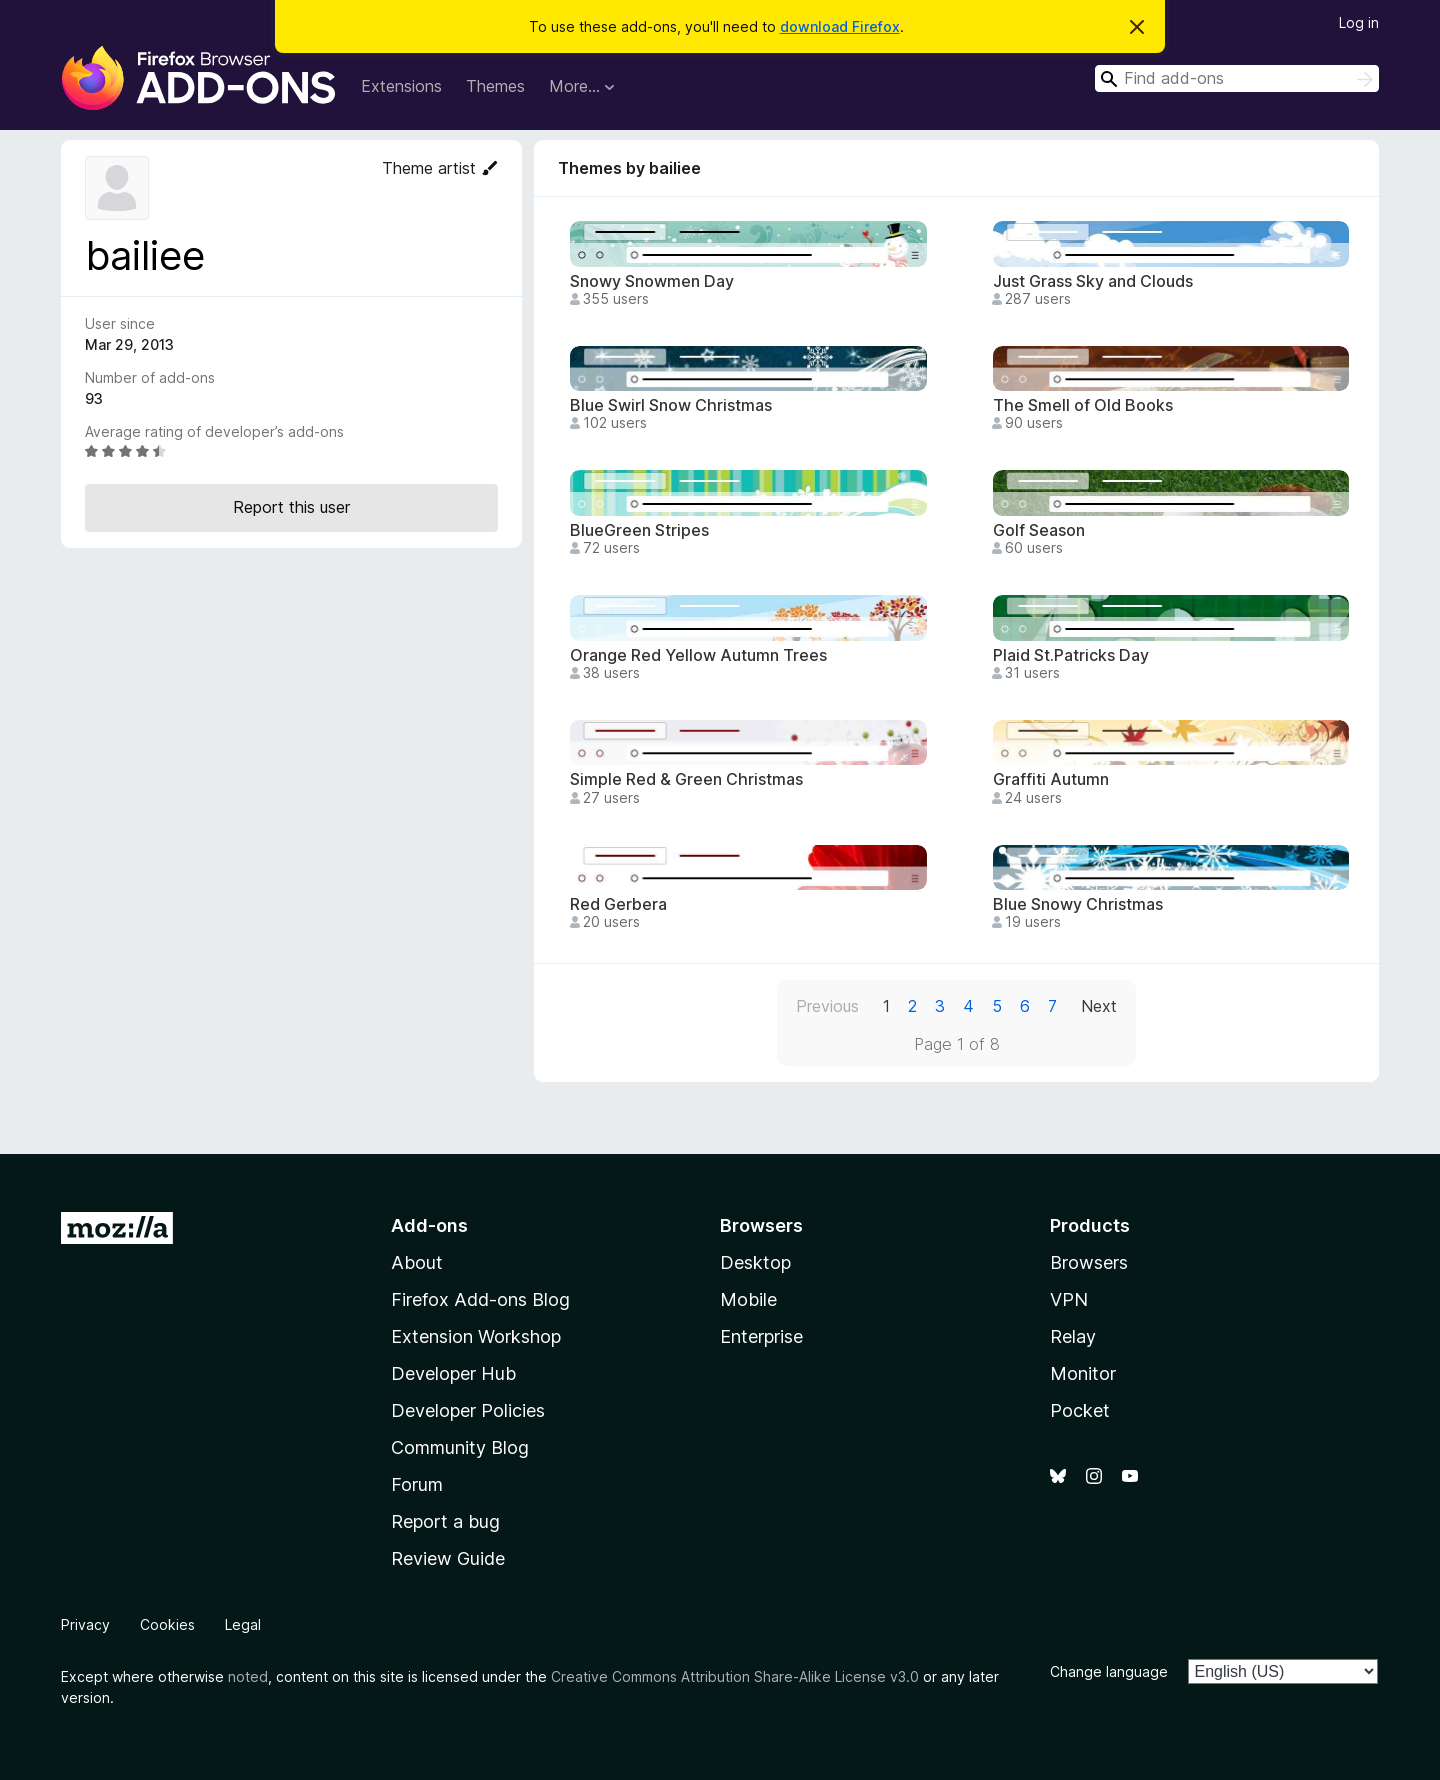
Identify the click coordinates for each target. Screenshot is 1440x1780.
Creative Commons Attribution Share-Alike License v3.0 (735, 1676)
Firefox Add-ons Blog (480, 1299)
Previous (827, 1006)
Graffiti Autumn (1051, 779)
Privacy (85, 1624)
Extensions (401, 86)
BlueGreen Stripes (639, 530)
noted (248, 1676)
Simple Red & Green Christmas (686, 779)
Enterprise (761, 1336)
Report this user (291, 507)
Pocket (1080, 1410)
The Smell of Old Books (1083, 405)
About (417, 1262)
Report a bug (445, 1521)
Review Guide (448, 1558)
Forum (417, 1484)
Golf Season (1039, 530)
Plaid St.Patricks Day (1071, 655)
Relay (1073, 1336)
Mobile (748, 1299)
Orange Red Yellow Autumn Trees (698, 655)
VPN (1069, 1299)
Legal (243, 1624)
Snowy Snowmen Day (652, 281)
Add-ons (429, 1225)
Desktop (755, 1262)
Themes (495, 86)
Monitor (1083, 1373)
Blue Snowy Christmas (1078, 904)
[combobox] (1237, 78)
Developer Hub (453, 1373)
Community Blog (460, 1447)
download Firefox (840, 26)
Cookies (167, 1624)
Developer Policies (468, 1410)
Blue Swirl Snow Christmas (671, 405)
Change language (1109, 1671)
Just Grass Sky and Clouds (1093, 281)
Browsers (1089, 1262)
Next (1099, 1006)
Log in (1359, 22)
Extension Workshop (476, 1336)
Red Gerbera (618, 904)
